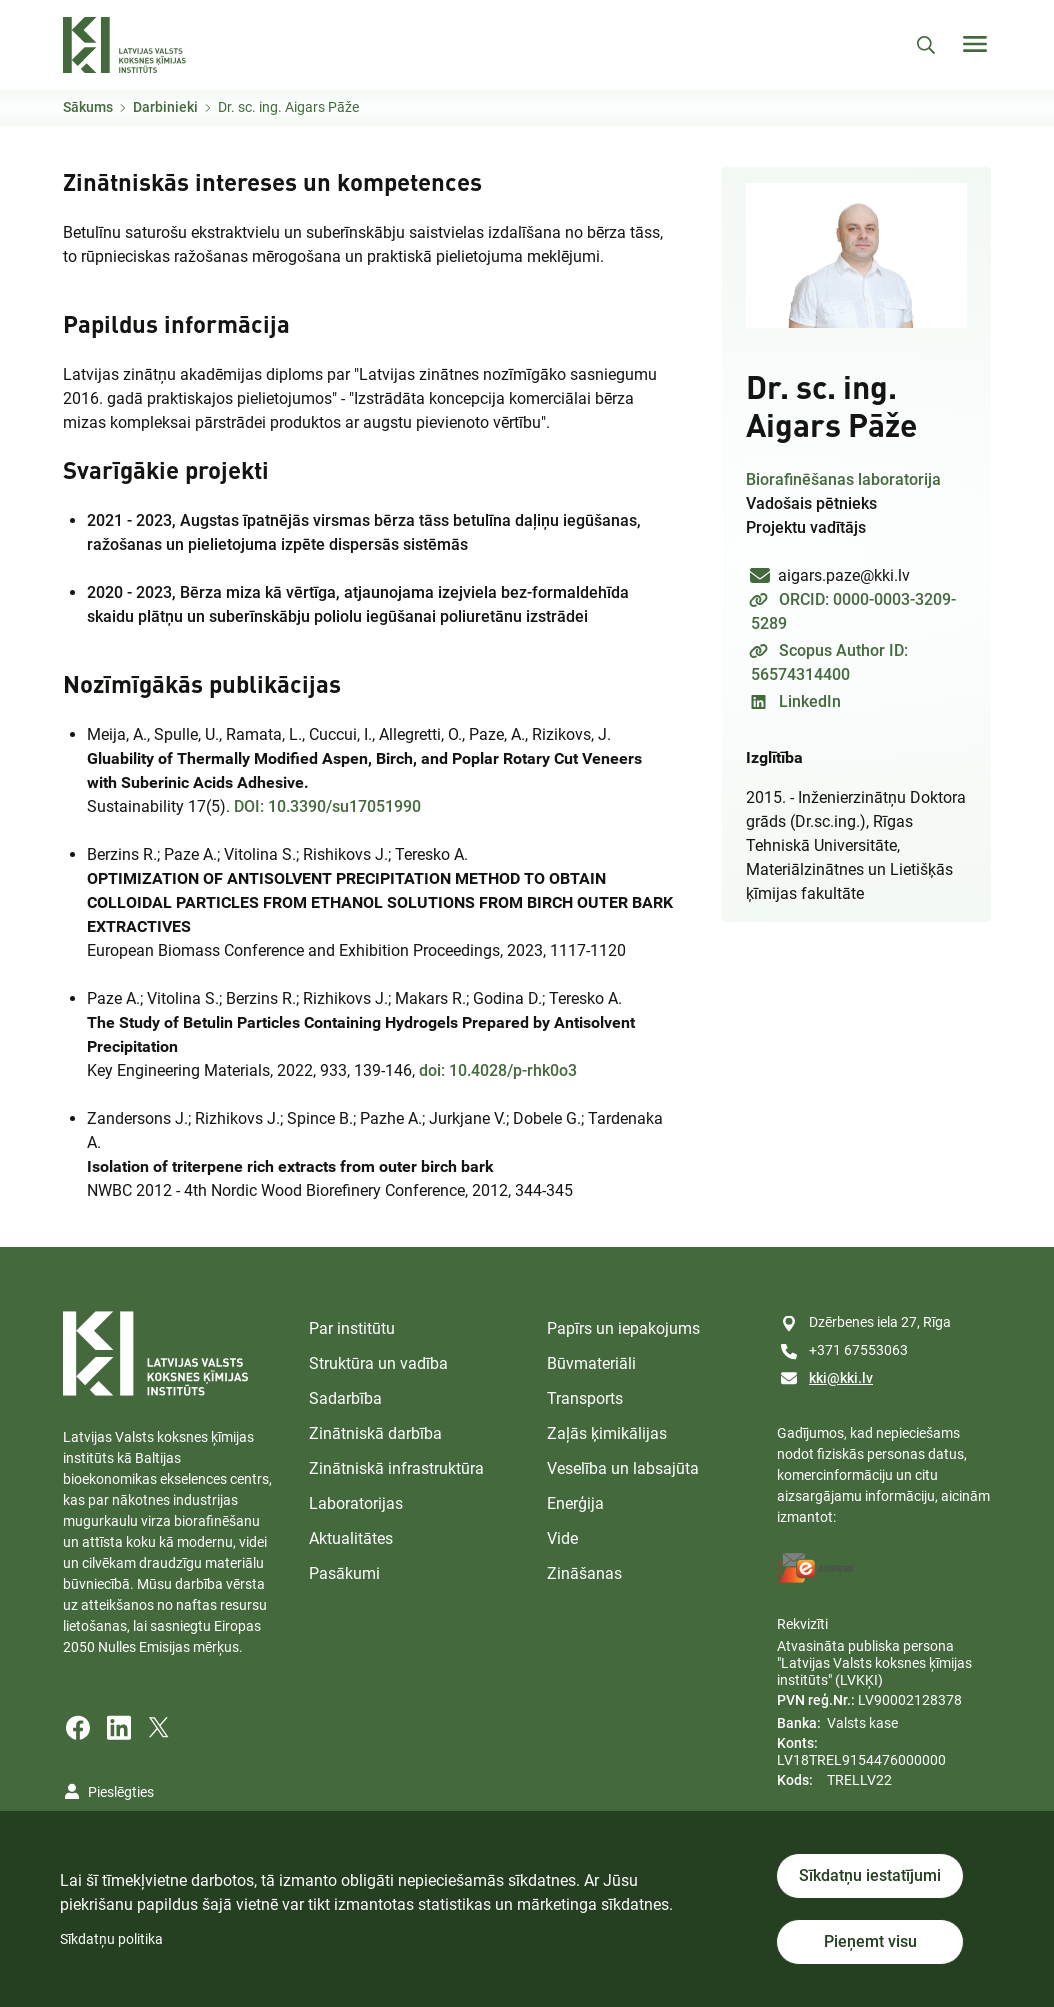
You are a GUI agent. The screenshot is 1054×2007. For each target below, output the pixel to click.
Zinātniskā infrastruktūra (396, 1468)
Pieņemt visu (870, 1941)
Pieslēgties (121, 1792)
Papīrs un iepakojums (623, 1328)
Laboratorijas (356, 1503)
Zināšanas (584, 1573)
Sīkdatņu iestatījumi (870, 1875)
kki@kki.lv (841, 1378)
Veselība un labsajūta (623, 1468)
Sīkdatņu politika (111, 1939)
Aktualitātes (351, 1538)
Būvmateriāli (591, 1363)
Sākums (88, 107)
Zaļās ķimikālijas (607, 1433)
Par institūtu (352, 1328)
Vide (562, 1538)
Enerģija (575, 1503)
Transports (585, 1398)
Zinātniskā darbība (375, 1433)
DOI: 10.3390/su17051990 (327, 806)
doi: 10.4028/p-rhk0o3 (498, 1070)
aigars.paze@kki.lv (844, 575)
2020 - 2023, (358, 604)
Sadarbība (345, 1398)
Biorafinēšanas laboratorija (843, 479)
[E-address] (816, 1568)
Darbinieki (165, 107)
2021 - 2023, (364, 532)
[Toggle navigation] (975, 44)
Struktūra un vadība (378, 1363)
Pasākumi (344, 1573)
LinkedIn (810, 701)
